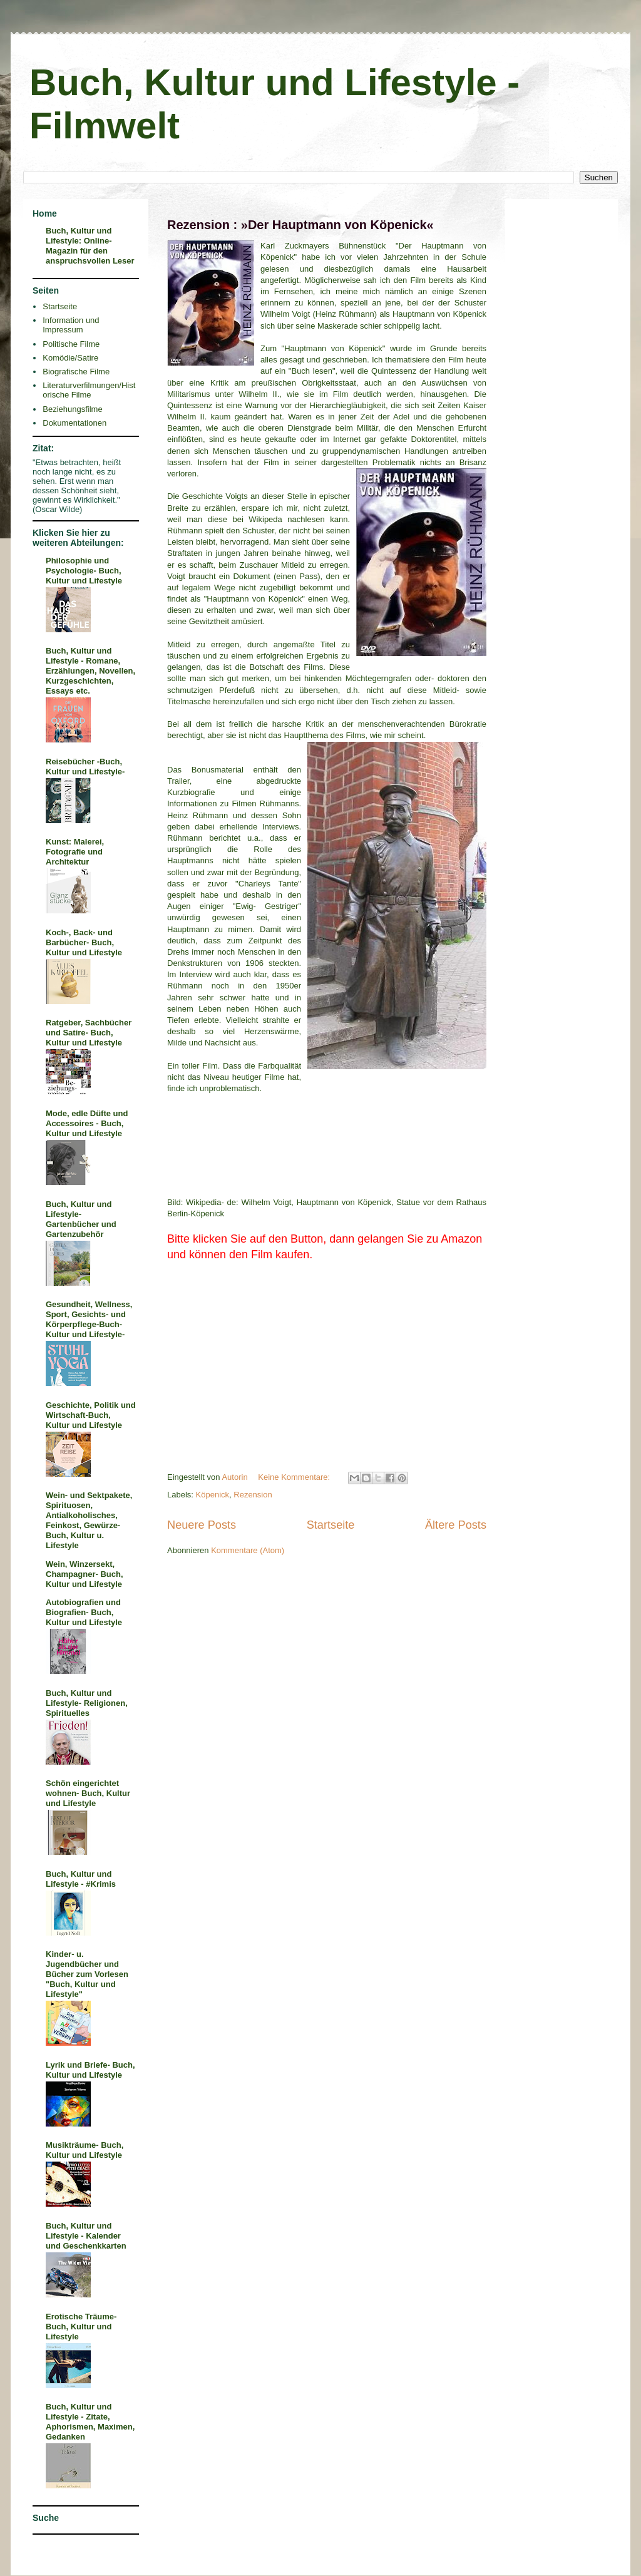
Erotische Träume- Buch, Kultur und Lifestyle (81, 2326)
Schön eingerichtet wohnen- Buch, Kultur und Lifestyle (88, 1793)
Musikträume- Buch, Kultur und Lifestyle (84, 2150)
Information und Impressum (71, 325)
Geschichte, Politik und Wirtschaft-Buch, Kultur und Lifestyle (91, 1415)
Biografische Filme (76, 371)
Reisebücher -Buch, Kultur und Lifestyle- (85, 766)
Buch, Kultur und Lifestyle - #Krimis (81, 1879)
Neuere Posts (201, 1525)
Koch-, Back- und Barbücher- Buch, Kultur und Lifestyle (84, 942)
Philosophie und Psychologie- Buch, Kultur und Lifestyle (84, 570)
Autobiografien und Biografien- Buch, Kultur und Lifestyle (84, 1612)
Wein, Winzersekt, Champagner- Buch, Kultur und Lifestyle (84, 1574)
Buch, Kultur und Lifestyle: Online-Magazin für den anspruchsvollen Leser (90, 245)
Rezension (252, 1494)
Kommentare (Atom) (247, 1550)
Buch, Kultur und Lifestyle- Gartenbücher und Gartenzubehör (81, 1219)
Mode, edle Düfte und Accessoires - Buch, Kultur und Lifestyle (87, 1123)
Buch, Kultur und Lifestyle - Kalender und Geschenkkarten (86, 2235)
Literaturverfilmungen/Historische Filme (89, 390)
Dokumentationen (74, 423)
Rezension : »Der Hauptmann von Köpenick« (300, 225)
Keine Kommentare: (295, 1477)
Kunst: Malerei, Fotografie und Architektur (75, 851)
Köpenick (212, 1494)
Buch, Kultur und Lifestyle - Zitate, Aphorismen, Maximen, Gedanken (90, 2421)
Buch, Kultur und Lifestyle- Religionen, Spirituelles (87, 1703)
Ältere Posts (455, 1525)
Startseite (331, 1525)
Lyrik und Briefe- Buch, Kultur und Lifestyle (90, 2070)
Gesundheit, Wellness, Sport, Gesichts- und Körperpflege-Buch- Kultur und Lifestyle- (89, 1319)
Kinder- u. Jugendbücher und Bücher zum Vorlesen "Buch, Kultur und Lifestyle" (87, 1974)
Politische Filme (71, 344)
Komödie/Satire (70, 357)
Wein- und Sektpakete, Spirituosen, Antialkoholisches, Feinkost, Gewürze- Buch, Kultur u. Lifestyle (89, 1520)
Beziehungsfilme (72, 409)
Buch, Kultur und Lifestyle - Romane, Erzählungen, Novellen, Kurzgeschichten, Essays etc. (90, 670)
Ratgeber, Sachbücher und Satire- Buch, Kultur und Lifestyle (88, 1032)
